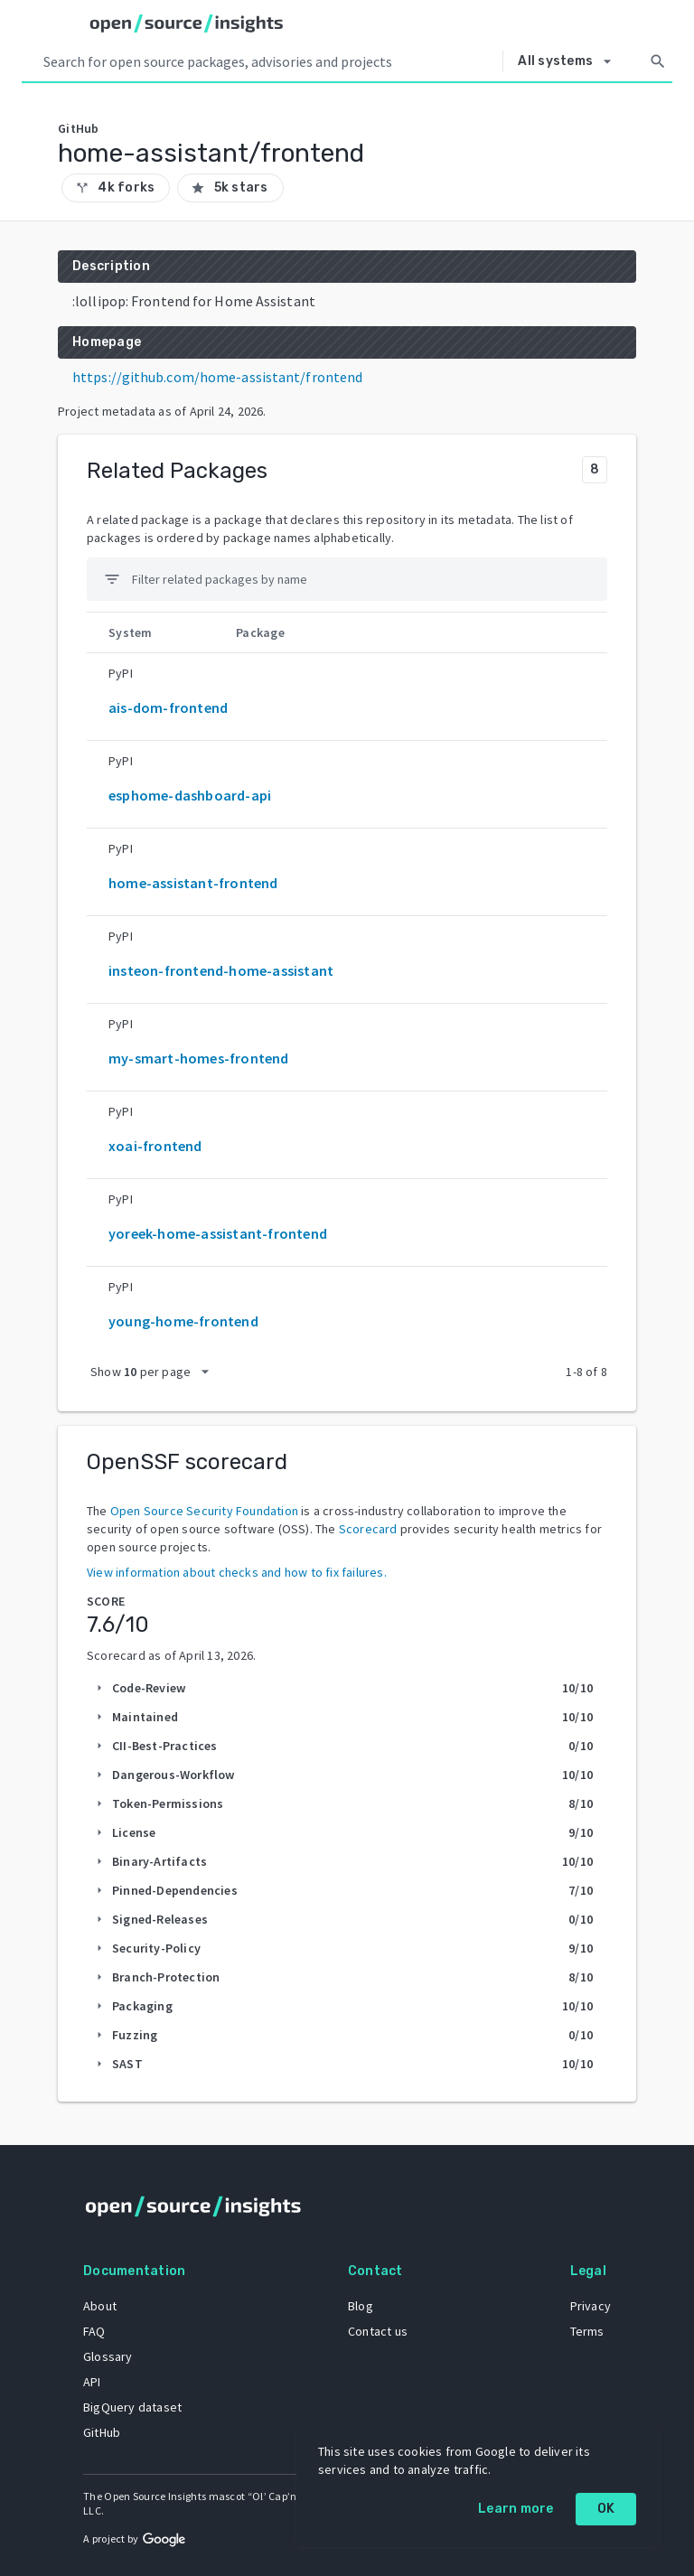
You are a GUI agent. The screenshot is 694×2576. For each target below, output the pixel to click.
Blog (360, 2306)
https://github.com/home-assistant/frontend (217, 377)
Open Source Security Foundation (204, 1511)
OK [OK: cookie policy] (606, 2508)
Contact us (378, 2331)
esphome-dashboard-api (189, 795)
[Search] (657, 61)
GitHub (101, 2432)
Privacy (590, 2306)
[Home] (187, 23)
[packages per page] (155, 1372)
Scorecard (368, 1529)
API (92, 2382)
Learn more (516, 2508)
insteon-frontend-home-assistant (220, 970)
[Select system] (569, 61)
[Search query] (269, 61)
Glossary (108, 2356)
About (100, 2306)
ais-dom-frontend (168, 707)
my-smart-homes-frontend (198, 1058)
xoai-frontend (155, 1146)
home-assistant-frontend (193, 883)
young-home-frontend (183, 1321)
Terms (587, 2331)
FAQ (94, 2331)
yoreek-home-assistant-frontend (217, 1233)
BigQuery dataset (132, 2407)
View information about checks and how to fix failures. (237, 1572)
